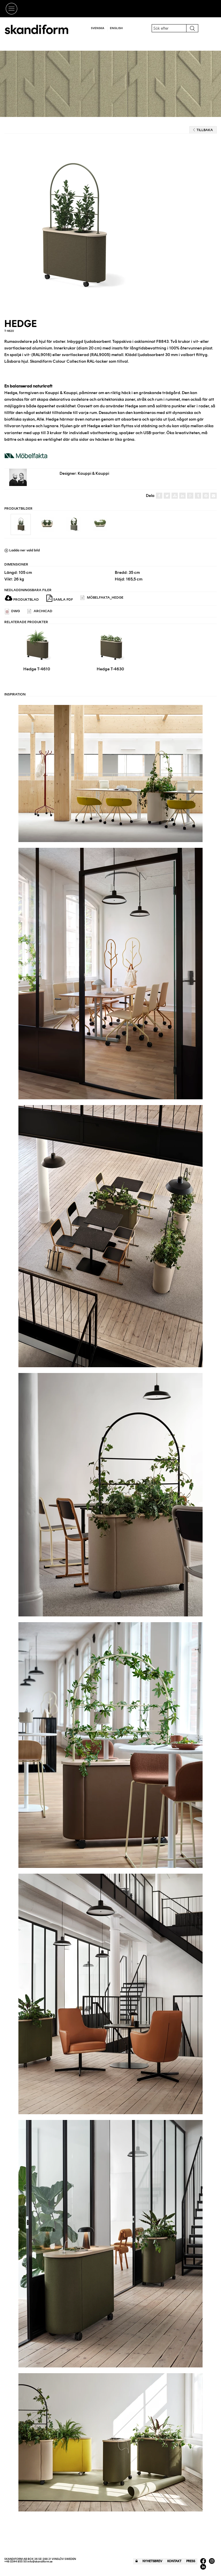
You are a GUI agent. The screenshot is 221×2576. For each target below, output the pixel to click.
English (116, 28)
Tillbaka (203, 130)
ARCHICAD (39, 611)
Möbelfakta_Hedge (102, 598)
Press (190, 2561)
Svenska (97, 28)
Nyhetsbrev (152, 2561)
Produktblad (22, 599)
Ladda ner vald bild (22, 550)
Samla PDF (59, 598)
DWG (12, 611)
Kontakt (174, 2561)
